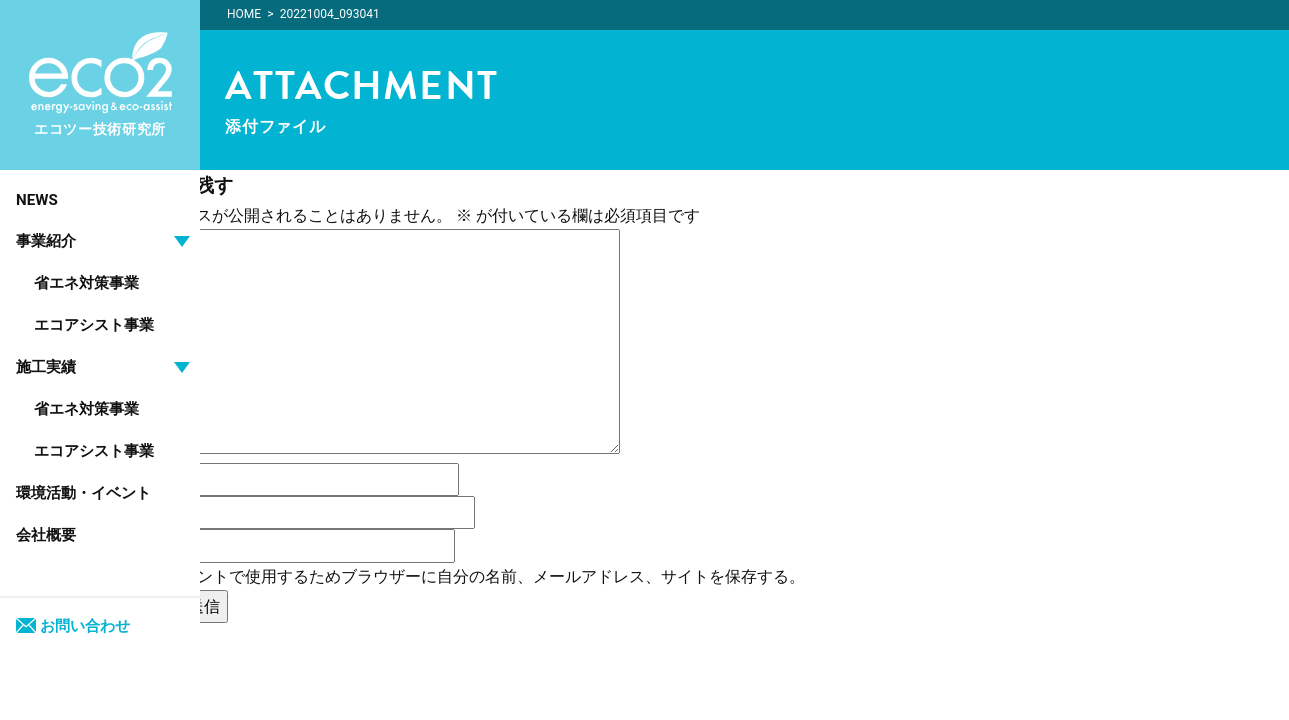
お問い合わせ (73, 626)
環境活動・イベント (83, 493)
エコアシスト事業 (94, 325)
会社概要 (46, 535)
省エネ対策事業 (86, 283)
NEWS (37, 200)
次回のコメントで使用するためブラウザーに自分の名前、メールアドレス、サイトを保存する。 (461, 576)
